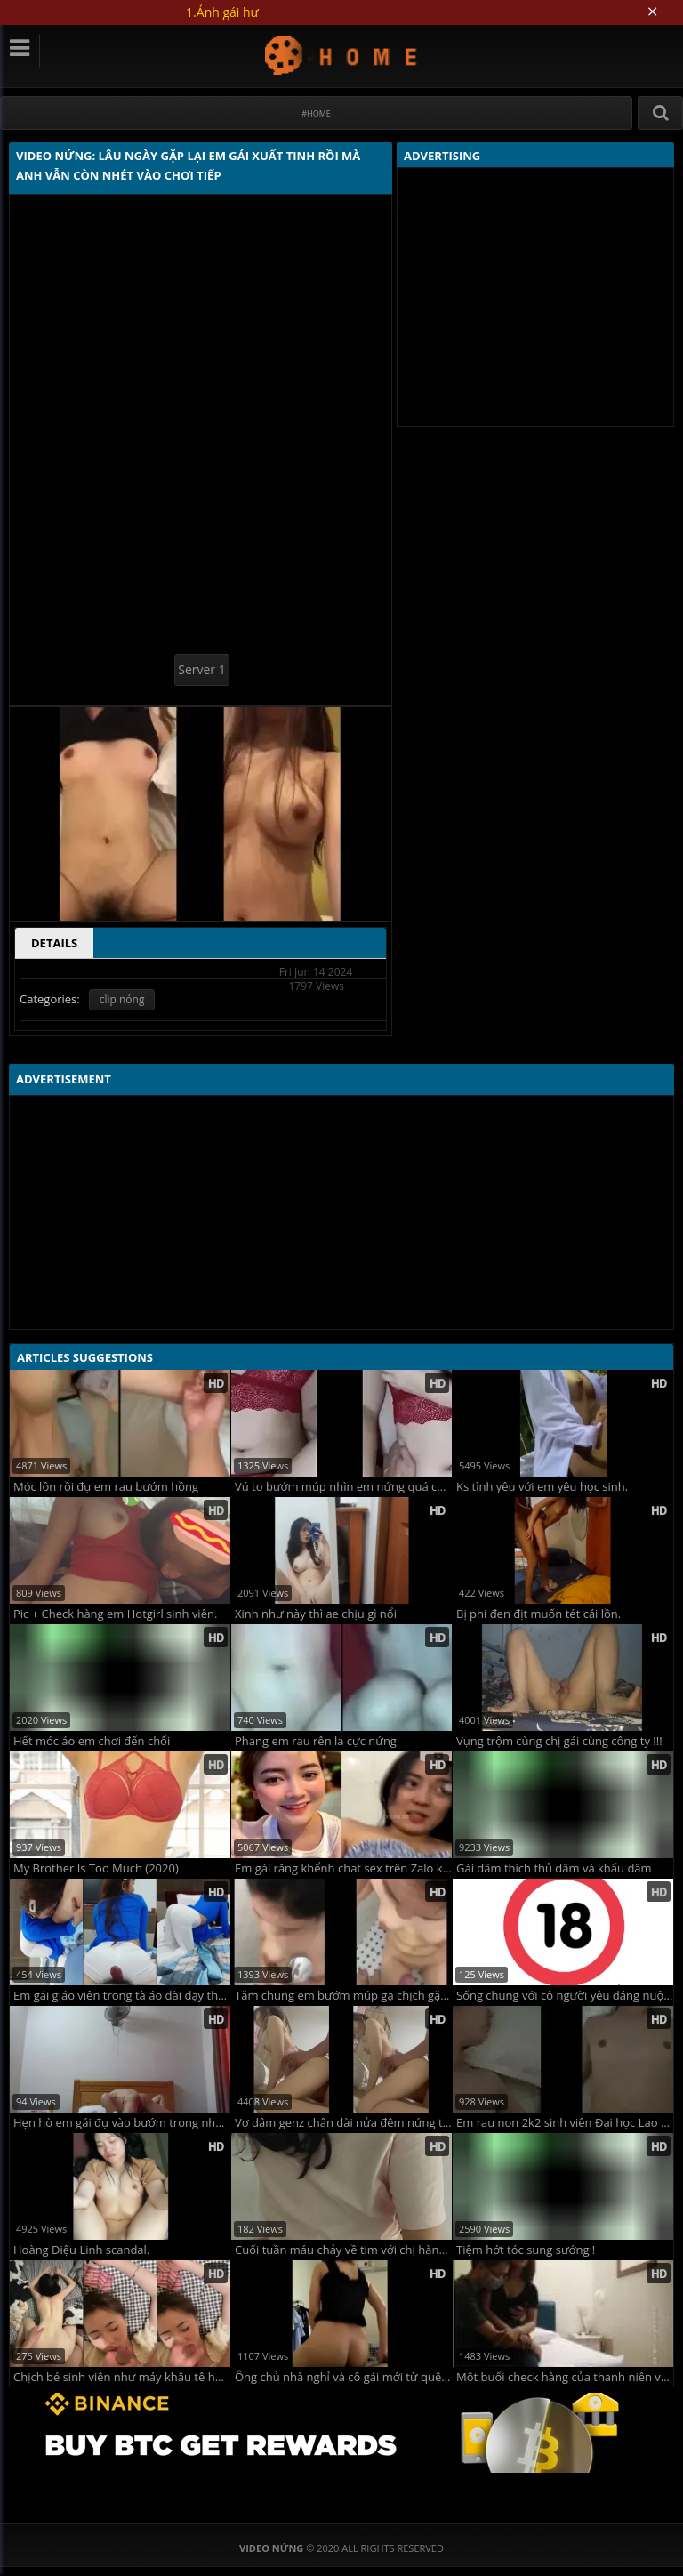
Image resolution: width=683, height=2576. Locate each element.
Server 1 (201, 669)
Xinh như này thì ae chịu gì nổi (316, 1614)
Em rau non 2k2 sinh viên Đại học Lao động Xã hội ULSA (564, 2122)
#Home (316, 113)
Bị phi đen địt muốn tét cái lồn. (538, 1614)
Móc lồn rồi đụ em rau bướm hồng (105, 1486)
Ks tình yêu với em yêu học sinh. (542, 1486)
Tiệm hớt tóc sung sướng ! (525, 2250)
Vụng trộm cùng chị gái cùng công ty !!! (559, 1741)
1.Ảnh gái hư (222, 12)
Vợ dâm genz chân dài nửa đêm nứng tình (343, 2122)
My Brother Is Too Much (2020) (96, 1868)
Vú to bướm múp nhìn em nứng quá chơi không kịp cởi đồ (343, 1486)
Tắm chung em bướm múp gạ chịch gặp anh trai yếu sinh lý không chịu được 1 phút (343, 1995)
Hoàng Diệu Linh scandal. (81, 2250)
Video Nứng (342, 55)
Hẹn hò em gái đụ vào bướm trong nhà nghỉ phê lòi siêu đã (121, 2122)
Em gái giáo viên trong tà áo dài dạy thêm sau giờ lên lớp (121, 1995)
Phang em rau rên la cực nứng (316, 1741)
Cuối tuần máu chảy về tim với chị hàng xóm (343, 2250)
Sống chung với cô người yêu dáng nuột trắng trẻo (564, 1995)
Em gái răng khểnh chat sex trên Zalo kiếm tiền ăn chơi (343, 1868)
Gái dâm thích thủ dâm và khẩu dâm (554, 1868)
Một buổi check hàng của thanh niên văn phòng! (564, 2377)
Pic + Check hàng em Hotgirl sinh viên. (115, 1614)
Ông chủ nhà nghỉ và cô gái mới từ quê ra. (343, 2377)
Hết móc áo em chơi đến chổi (91, 1741)
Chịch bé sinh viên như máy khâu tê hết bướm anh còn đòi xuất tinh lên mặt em (121, 2377)
